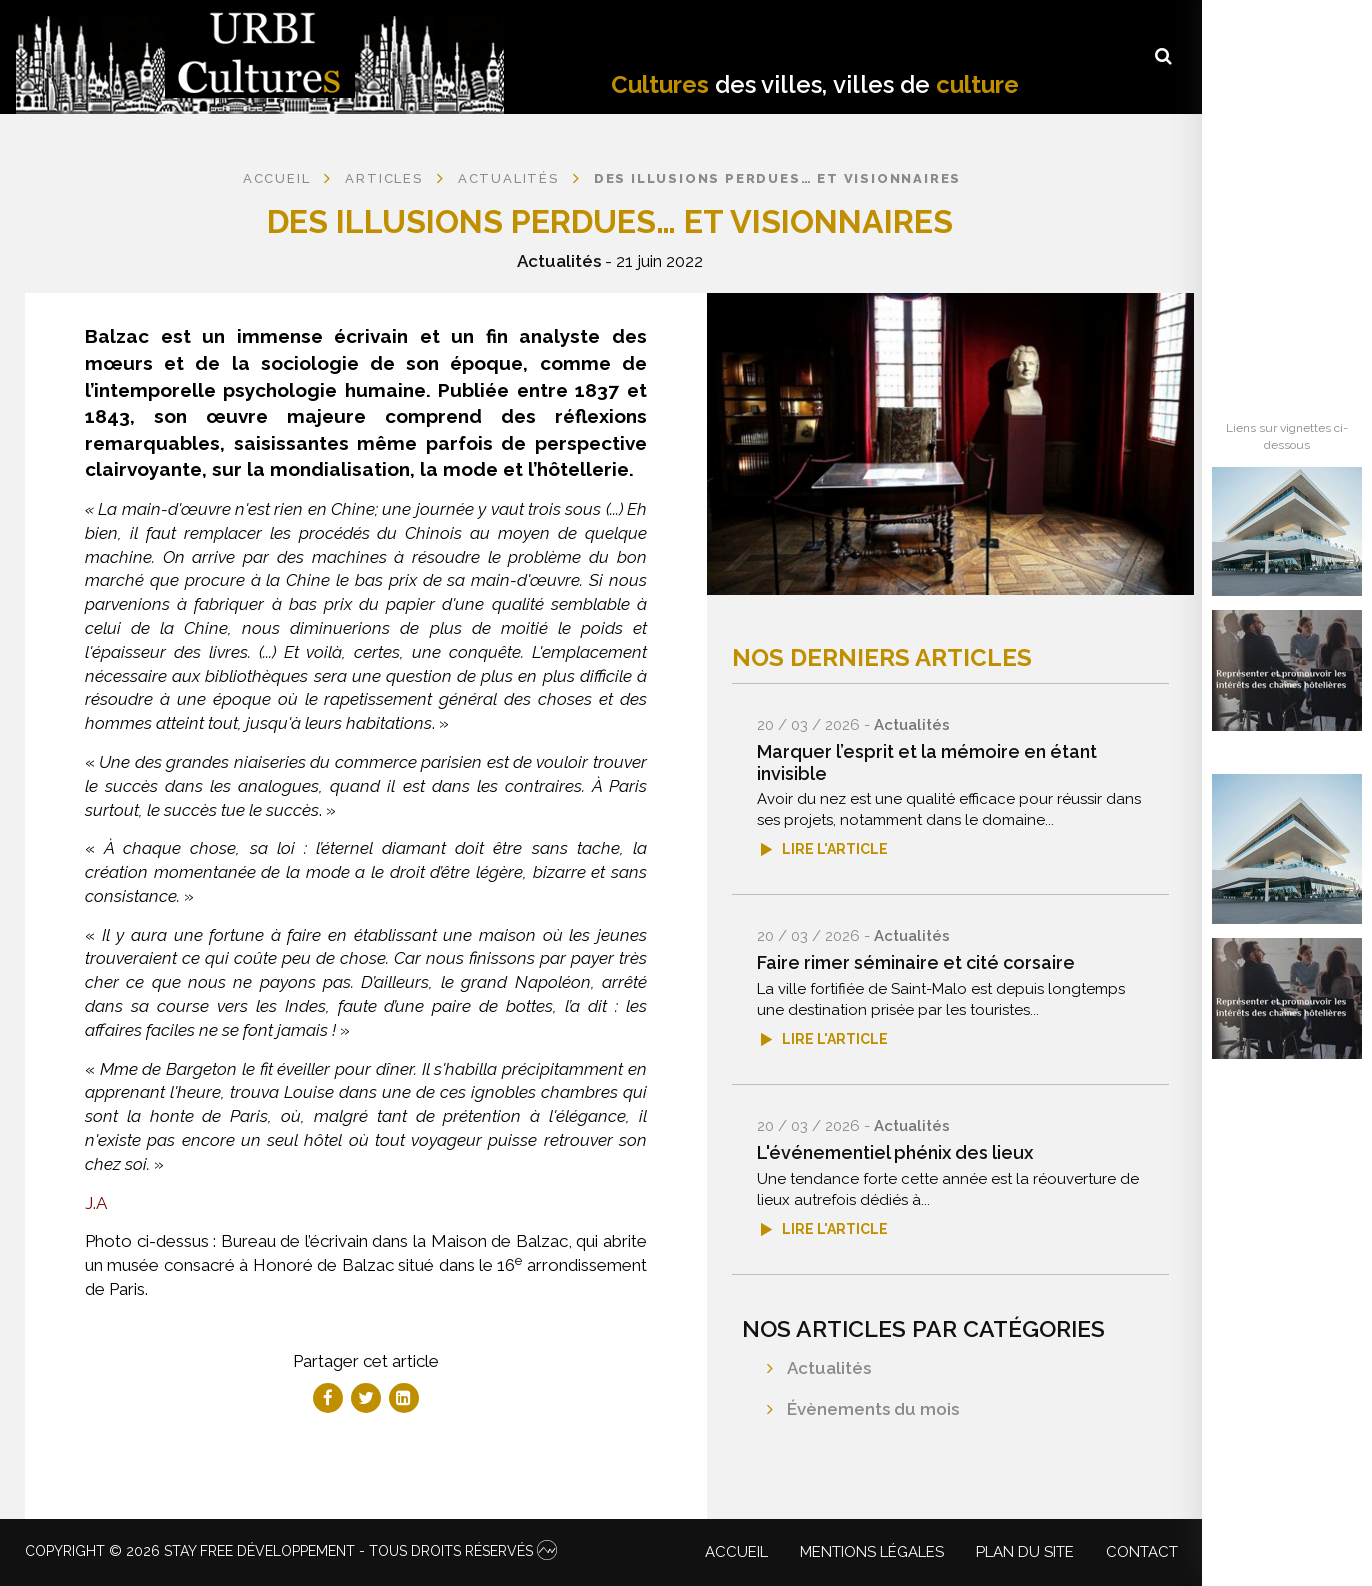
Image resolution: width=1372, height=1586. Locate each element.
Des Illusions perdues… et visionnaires (777, 178)
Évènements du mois (873, 1409)
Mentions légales (872, 1552)
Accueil (277, 178)
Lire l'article (835, 849)
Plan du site (1025, 1552)
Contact (1142, 1552)
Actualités (559, 261)
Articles (383, 178)
